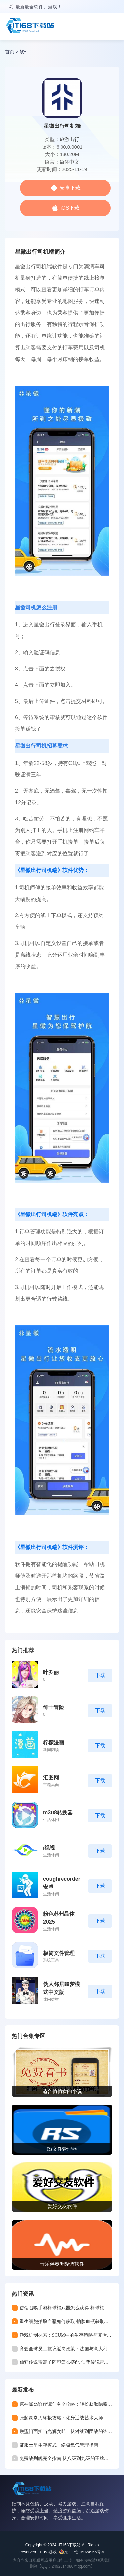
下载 (100, 1675)
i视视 (49, 1848)
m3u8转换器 (58, 1812)
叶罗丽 (51, 1672)
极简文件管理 (59, 1953)
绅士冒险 (53, 1707)
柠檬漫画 (53, 1742)
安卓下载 (70, 188)
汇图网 (51, 1777)
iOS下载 (70, 208)
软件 (24, 51)
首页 (9, 51)
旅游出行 (69, 139)
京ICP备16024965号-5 (84, 2552)
